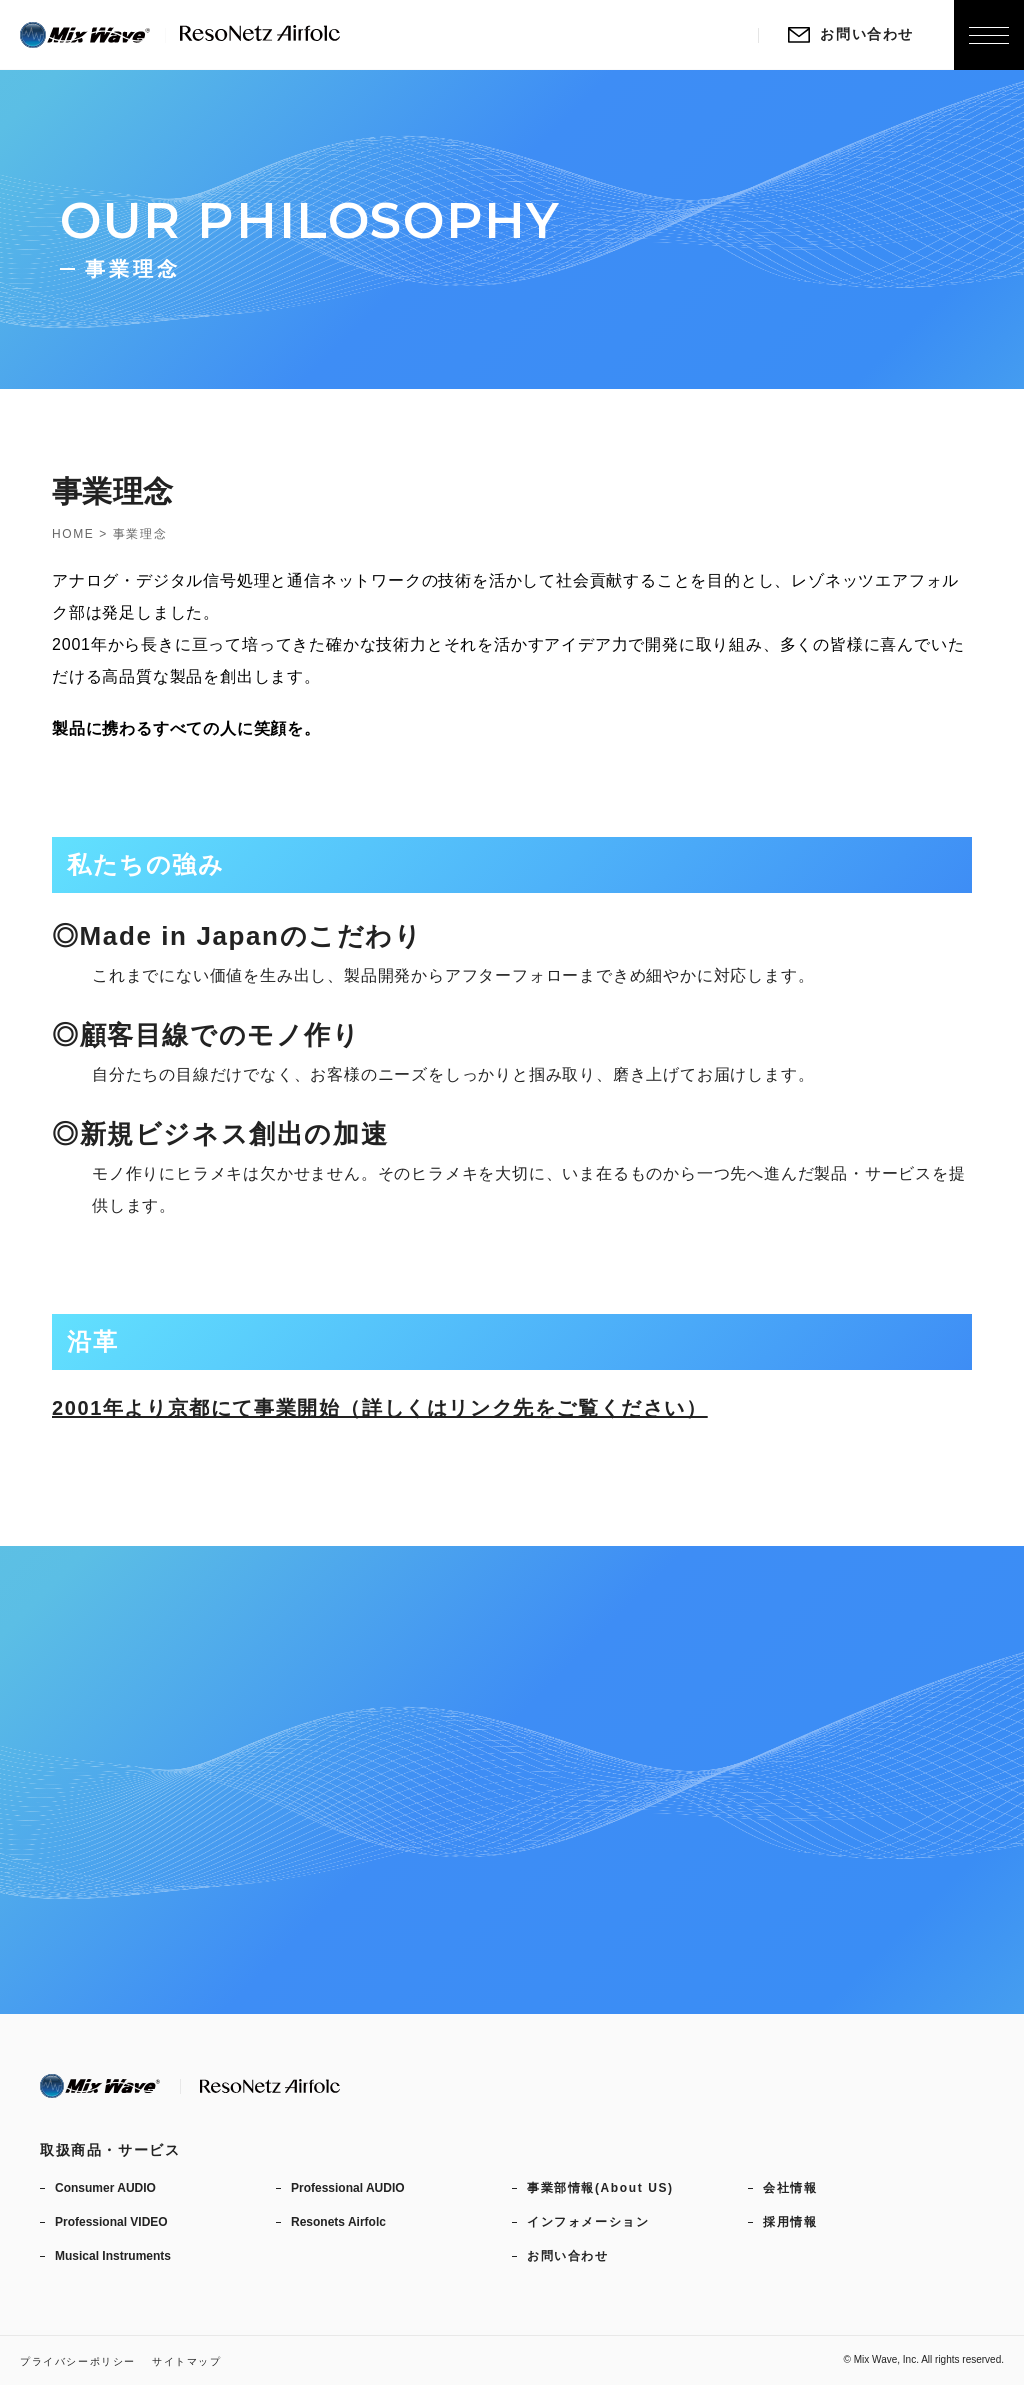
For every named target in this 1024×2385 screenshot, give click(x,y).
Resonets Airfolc (338, 2222)
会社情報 (790, 2188)
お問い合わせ (851, 34)
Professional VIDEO (111, 2222)
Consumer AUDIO (105, 2188)
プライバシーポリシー (78, 2361)
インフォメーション (588, 2222)
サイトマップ (187, 2361)
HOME (73, 534)
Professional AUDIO (348, 2188)
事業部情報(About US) (600, 2188)
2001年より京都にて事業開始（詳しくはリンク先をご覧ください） (380, 1408)
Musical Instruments (113, 2256)
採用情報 (790, 2222)
